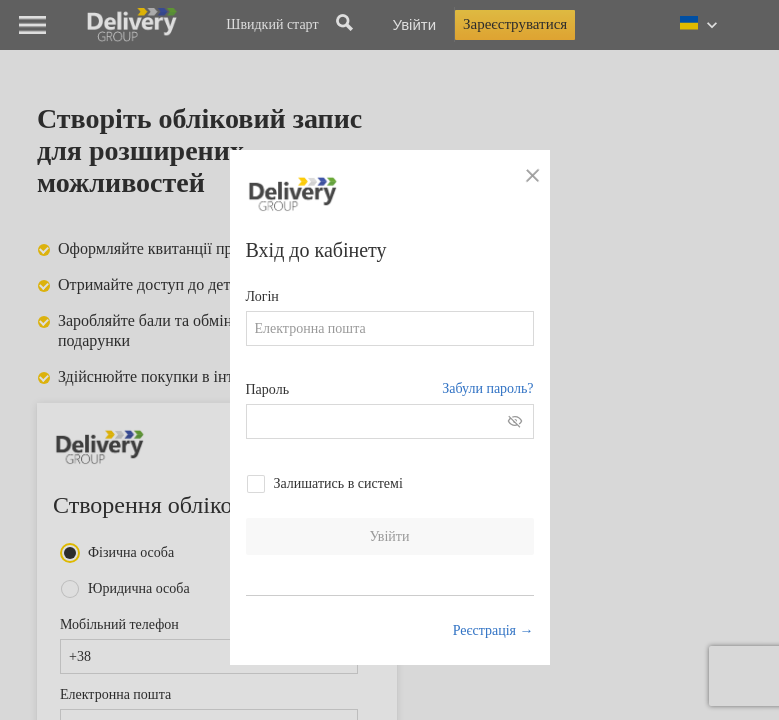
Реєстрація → (493, 630)
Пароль (268, 389)
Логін (262, 296)
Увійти (390, 536)
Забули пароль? (487, 388)
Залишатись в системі (338, 483)
